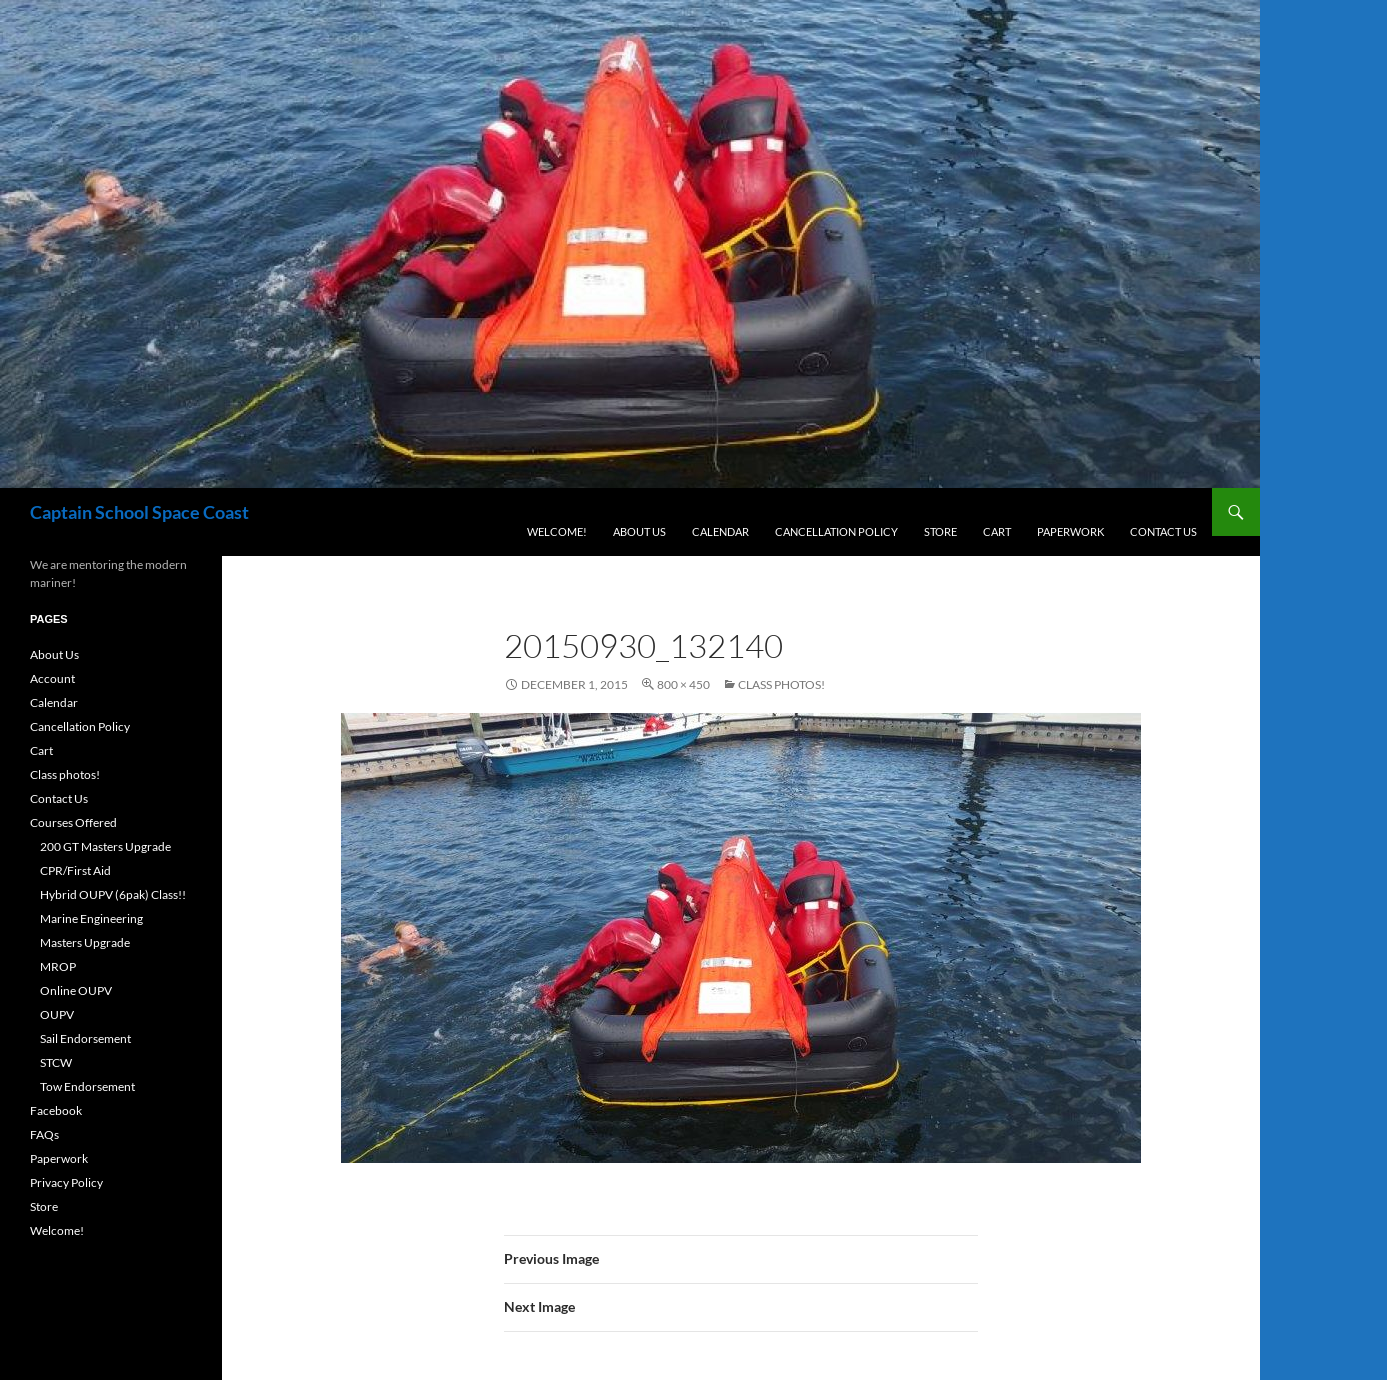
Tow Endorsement (87, 1086)
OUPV (57, 1014)
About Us (639, 531)
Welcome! (557, 531)
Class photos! (781, 684)
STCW (56, 1062)
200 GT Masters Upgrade (105, 846)
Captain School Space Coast (139, 512)
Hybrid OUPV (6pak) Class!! (113, 894)
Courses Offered (73, 822)
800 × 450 (683, 684)
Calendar (720, 531)
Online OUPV (76, 990)
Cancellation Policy (836, 531)
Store (940, 531)
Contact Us (1163, 531)
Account (52, 678)
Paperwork (1070, 531)
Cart (997, 531)
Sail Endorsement (85, 1038)
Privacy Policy (66, 1182)
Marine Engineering (91, 918)
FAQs (44, 1134)
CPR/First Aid (75, 870)
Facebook (56, 1110)
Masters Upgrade (85, 942)
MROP (58, 966)
